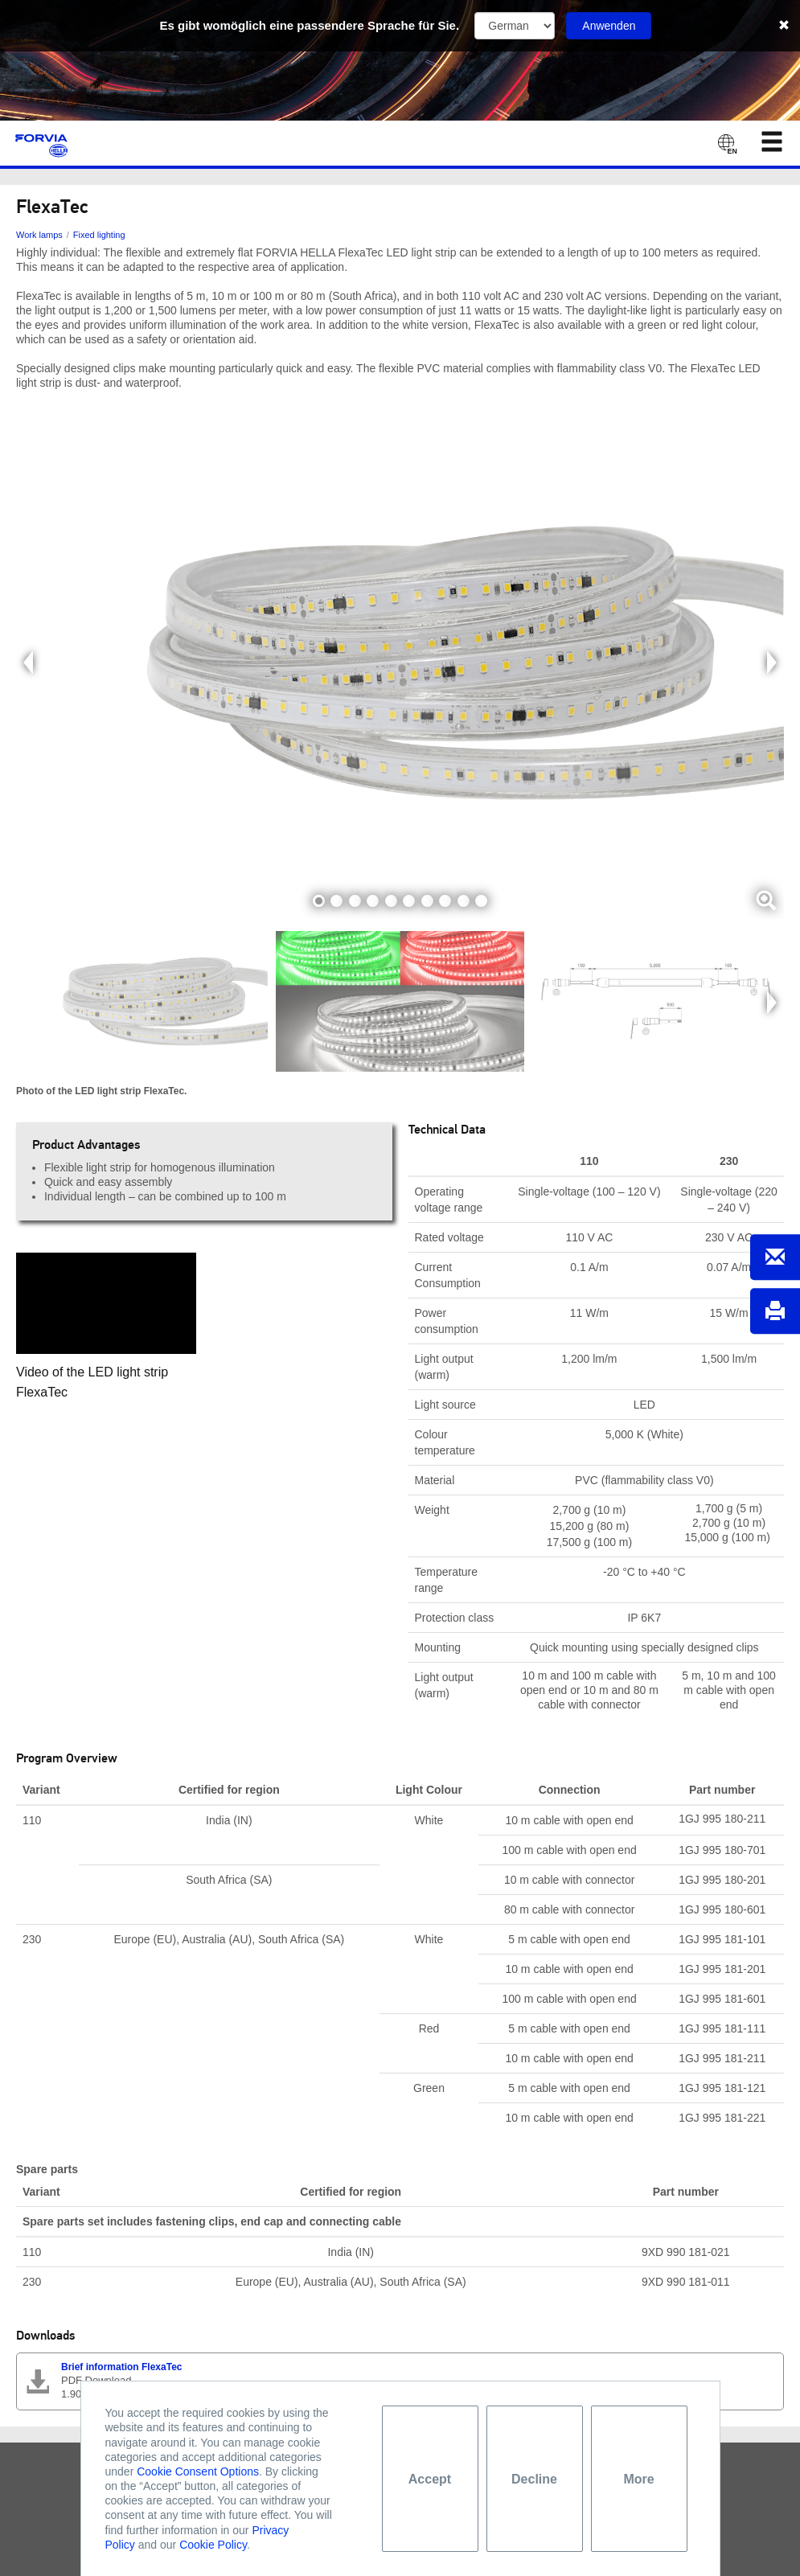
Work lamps (39, 235)
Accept (429, 2479)
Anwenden (608, 25)
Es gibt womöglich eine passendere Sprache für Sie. (310, 25)
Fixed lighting (99, 235)
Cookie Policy (213, 2544)
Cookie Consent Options (198, 2471)
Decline (534, 2479)
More (638, 2479)
